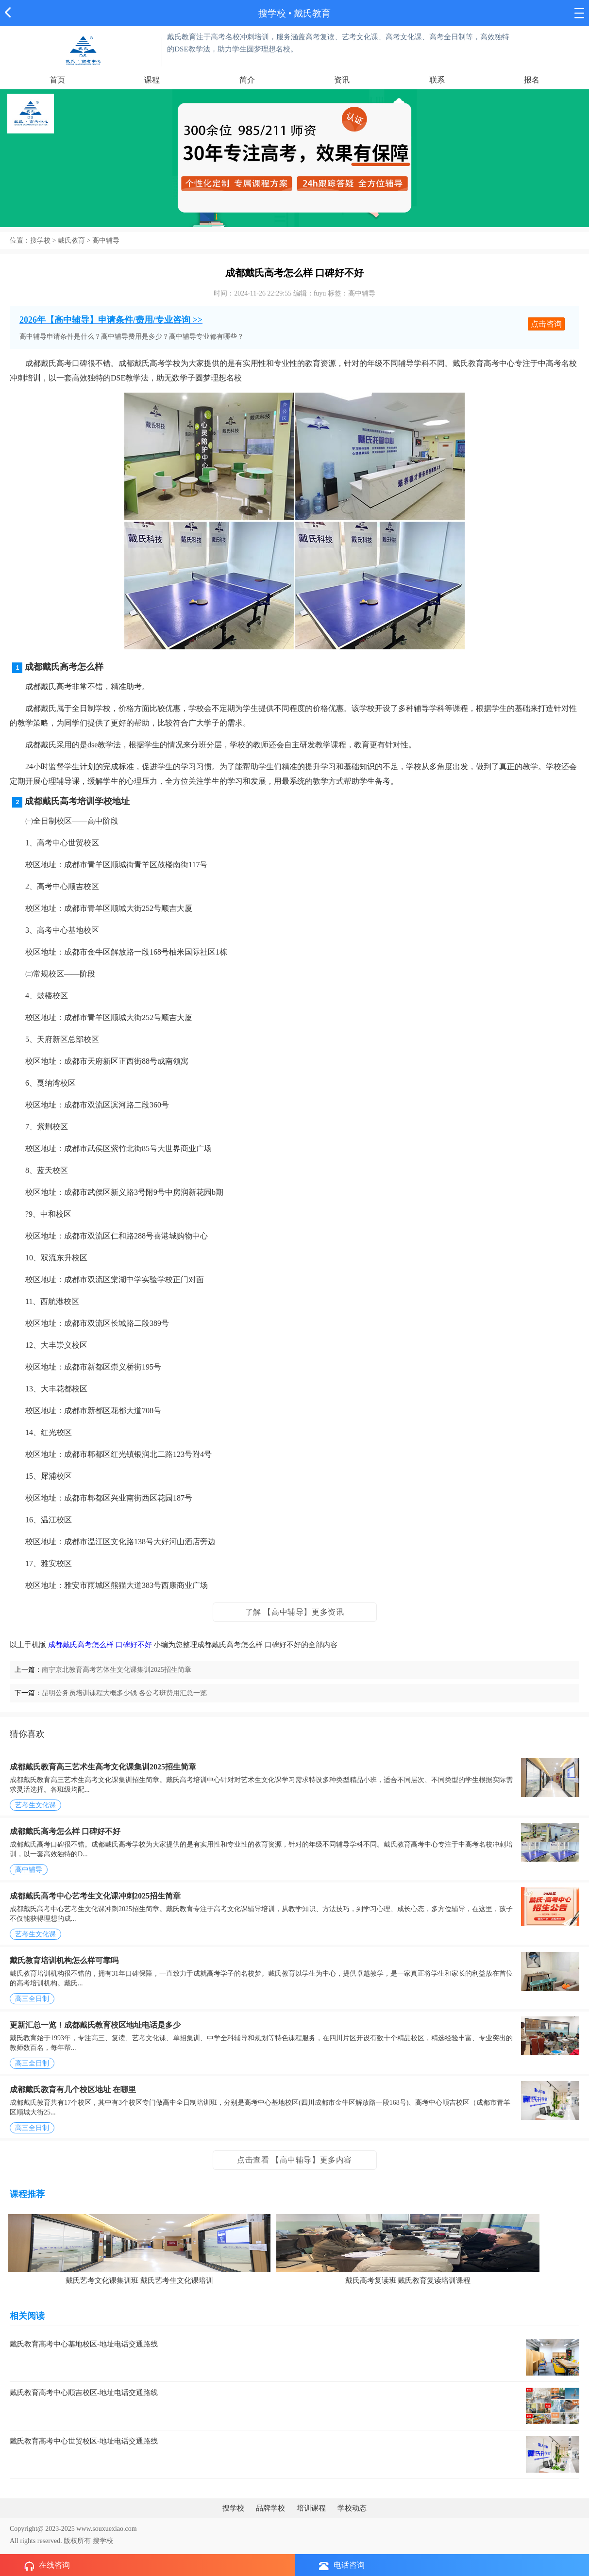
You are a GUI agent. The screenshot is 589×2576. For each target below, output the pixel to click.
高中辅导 (105, 240)
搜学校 (272, 13)
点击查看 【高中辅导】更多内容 (294, 2160)
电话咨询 (342, 2565)
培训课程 (311, 2508)
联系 (437, 80)
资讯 (342, 80)
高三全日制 (32, 1998)
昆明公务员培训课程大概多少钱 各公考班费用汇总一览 (124, 1693)
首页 (57, 80)
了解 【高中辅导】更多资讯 (294, 1612)
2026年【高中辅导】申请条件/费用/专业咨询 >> (110, 320)
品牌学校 (270, 2508)
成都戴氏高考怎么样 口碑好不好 (100, 1645)
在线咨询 (47, 2566)
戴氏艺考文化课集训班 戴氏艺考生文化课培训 (139, 2280)
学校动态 (352, 2508)
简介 (247, 80)
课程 (152, 80)
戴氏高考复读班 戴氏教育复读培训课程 (408, 2280)
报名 (531, 80)
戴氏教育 (71, 240)
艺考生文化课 (35, 1805)
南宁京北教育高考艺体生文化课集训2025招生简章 (116, 1669)
